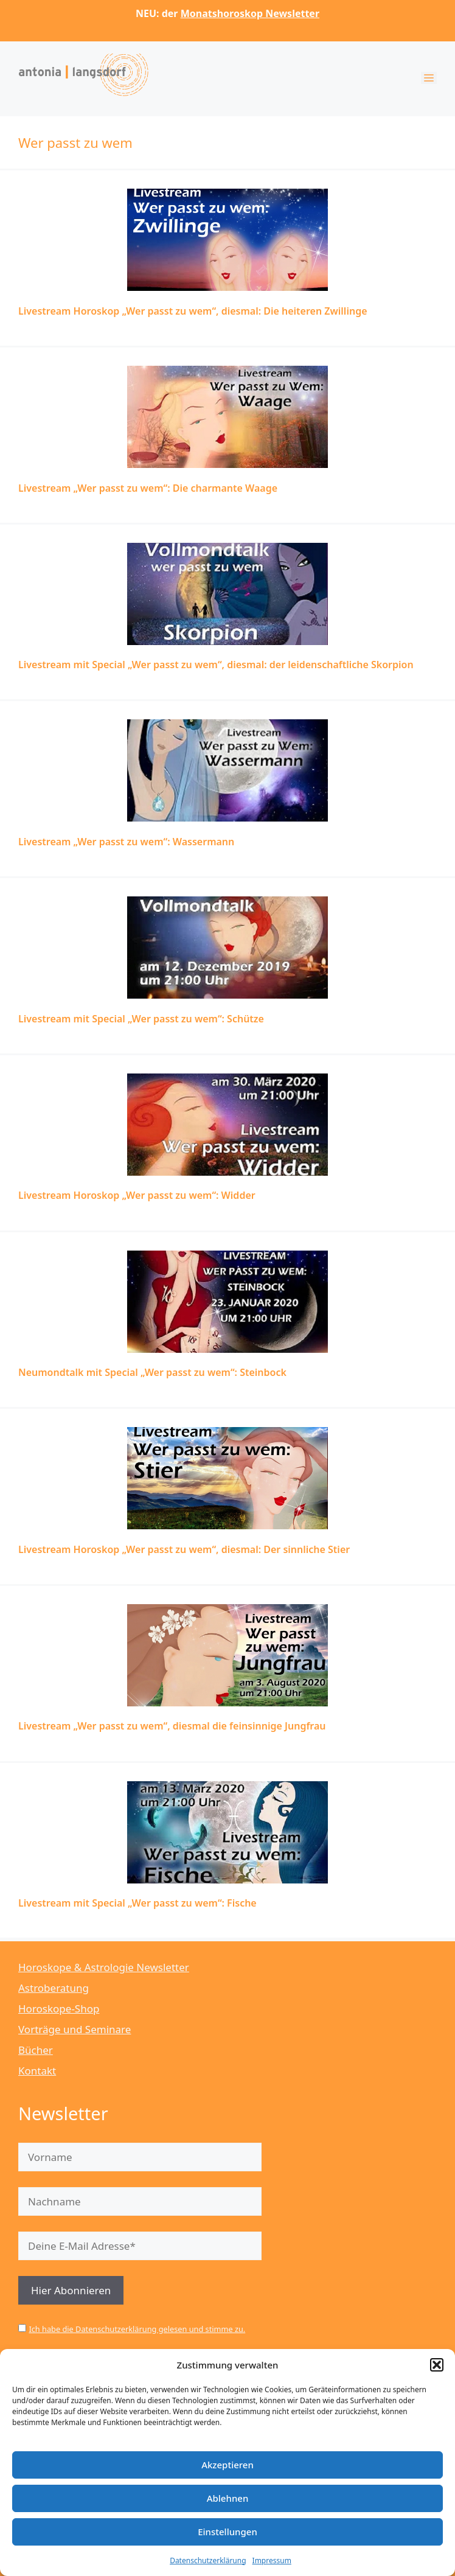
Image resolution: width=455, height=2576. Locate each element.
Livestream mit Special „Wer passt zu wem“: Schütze (141, 1018)
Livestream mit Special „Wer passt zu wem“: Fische (137, 1903)
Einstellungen (227, 2531)
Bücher (35, 2050)
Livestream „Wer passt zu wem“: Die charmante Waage (147, 488)
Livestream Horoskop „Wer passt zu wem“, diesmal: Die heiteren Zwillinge (192, 311)
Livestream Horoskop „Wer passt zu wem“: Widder (136, 1195)
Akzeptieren (227, 2465)
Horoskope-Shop (58, 2009)
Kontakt (37, 2071)
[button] (437, 2365)
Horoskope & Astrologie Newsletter (103, 1967)
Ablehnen (228, 2498)
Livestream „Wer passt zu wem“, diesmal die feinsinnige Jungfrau (172, 1726)
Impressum (271, 2560)
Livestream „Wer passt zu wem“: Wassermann (126, 841)
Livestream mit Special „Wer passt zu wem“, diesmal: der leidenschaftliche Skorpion (216, 664)
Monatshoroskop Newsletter (250, 13)
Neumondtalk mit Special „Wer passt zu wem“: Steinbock (152, 1372)
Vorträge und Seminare (74, 2029)
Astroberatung (53, 1988)
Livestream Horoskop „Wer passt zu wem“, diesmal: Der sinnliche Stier (184, 1549)
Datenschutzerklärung (208, 2560)
